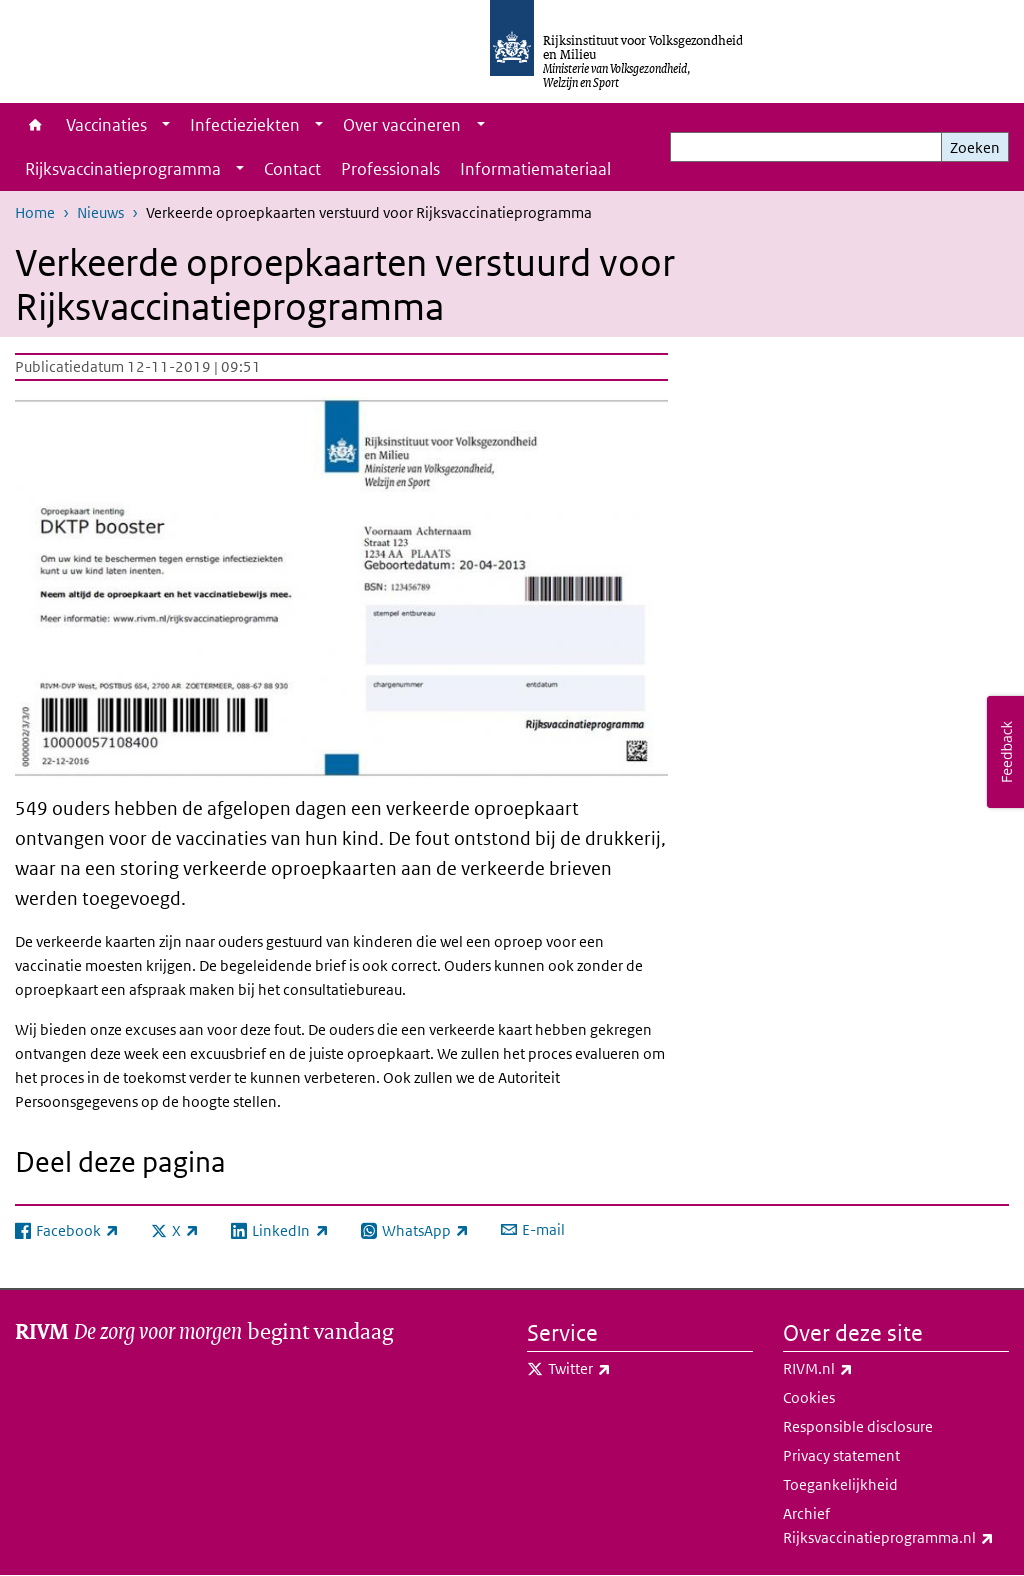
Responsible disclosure (858, 1426)
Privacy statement (841, 1455)
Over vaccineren (402, 125)
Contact (292, 169)
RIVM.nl (862, 1369)
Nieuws (100, 212)
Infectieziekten (245, 125)
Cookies (809, 1397)
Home (35, 125)
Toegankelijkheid (840, 1484)
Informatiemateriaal (535, 169)
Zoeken (975, 147)
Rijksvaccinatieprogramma (123, 169)
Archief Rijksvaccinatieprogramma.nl (896, 1527)
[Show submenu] (166, 125)
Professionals (390, 169)
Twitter (623, 1369)
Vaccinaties (106, 125)
